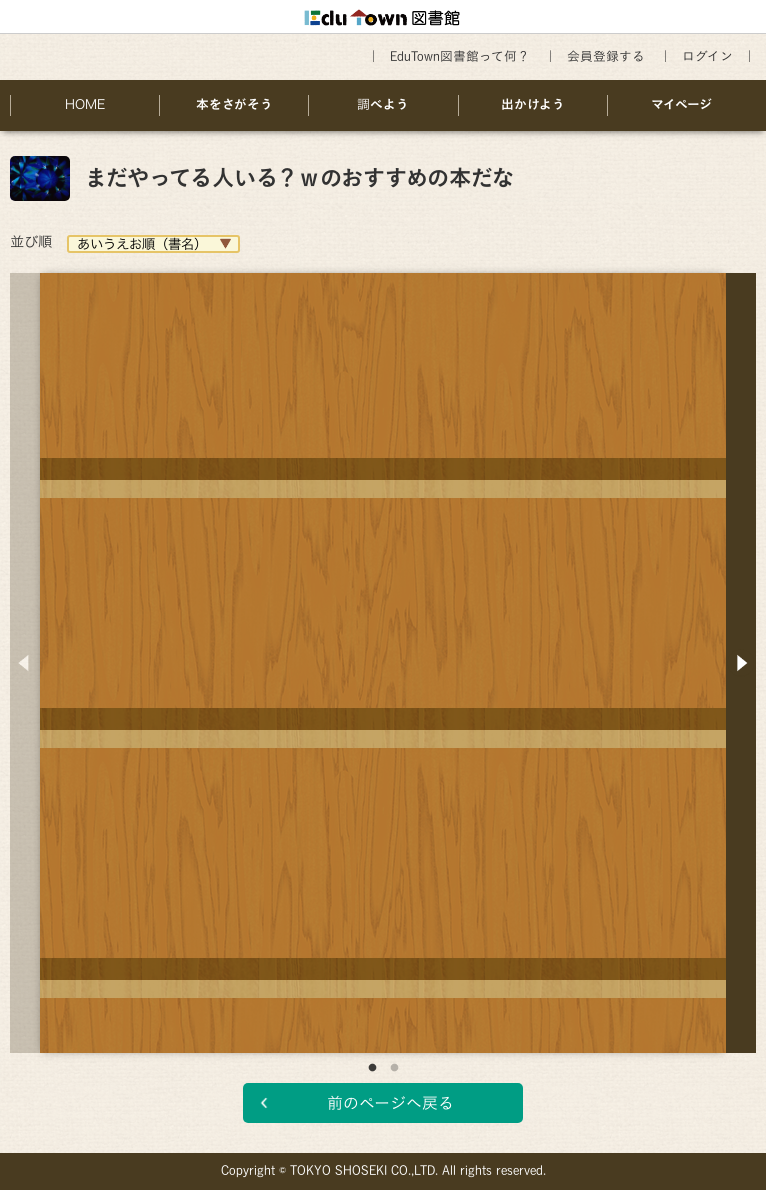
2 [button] (394, 1068)
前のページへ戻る (390, 1103)
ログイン (707, 56)
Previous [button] (25, 663)
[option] (383, 648)
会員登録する (606, 56)
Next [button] (741, 663)
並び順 (31, 241)
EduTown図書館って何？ (460, 56)
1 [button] (372, 1068)
